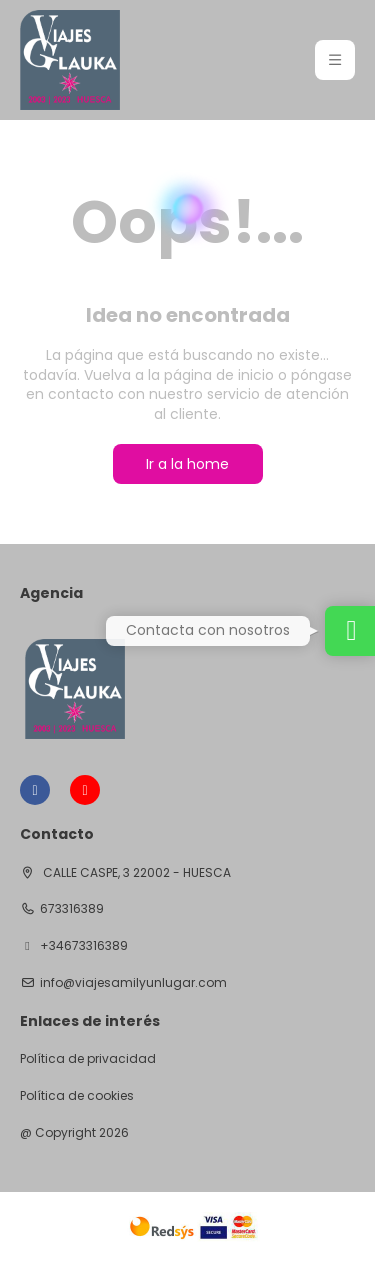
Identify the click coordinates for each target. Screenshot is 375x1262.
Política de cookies (77, 1096)
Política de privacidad (88, 1059)
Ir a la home (187, 464)
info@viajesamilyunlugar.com (133, 983)
